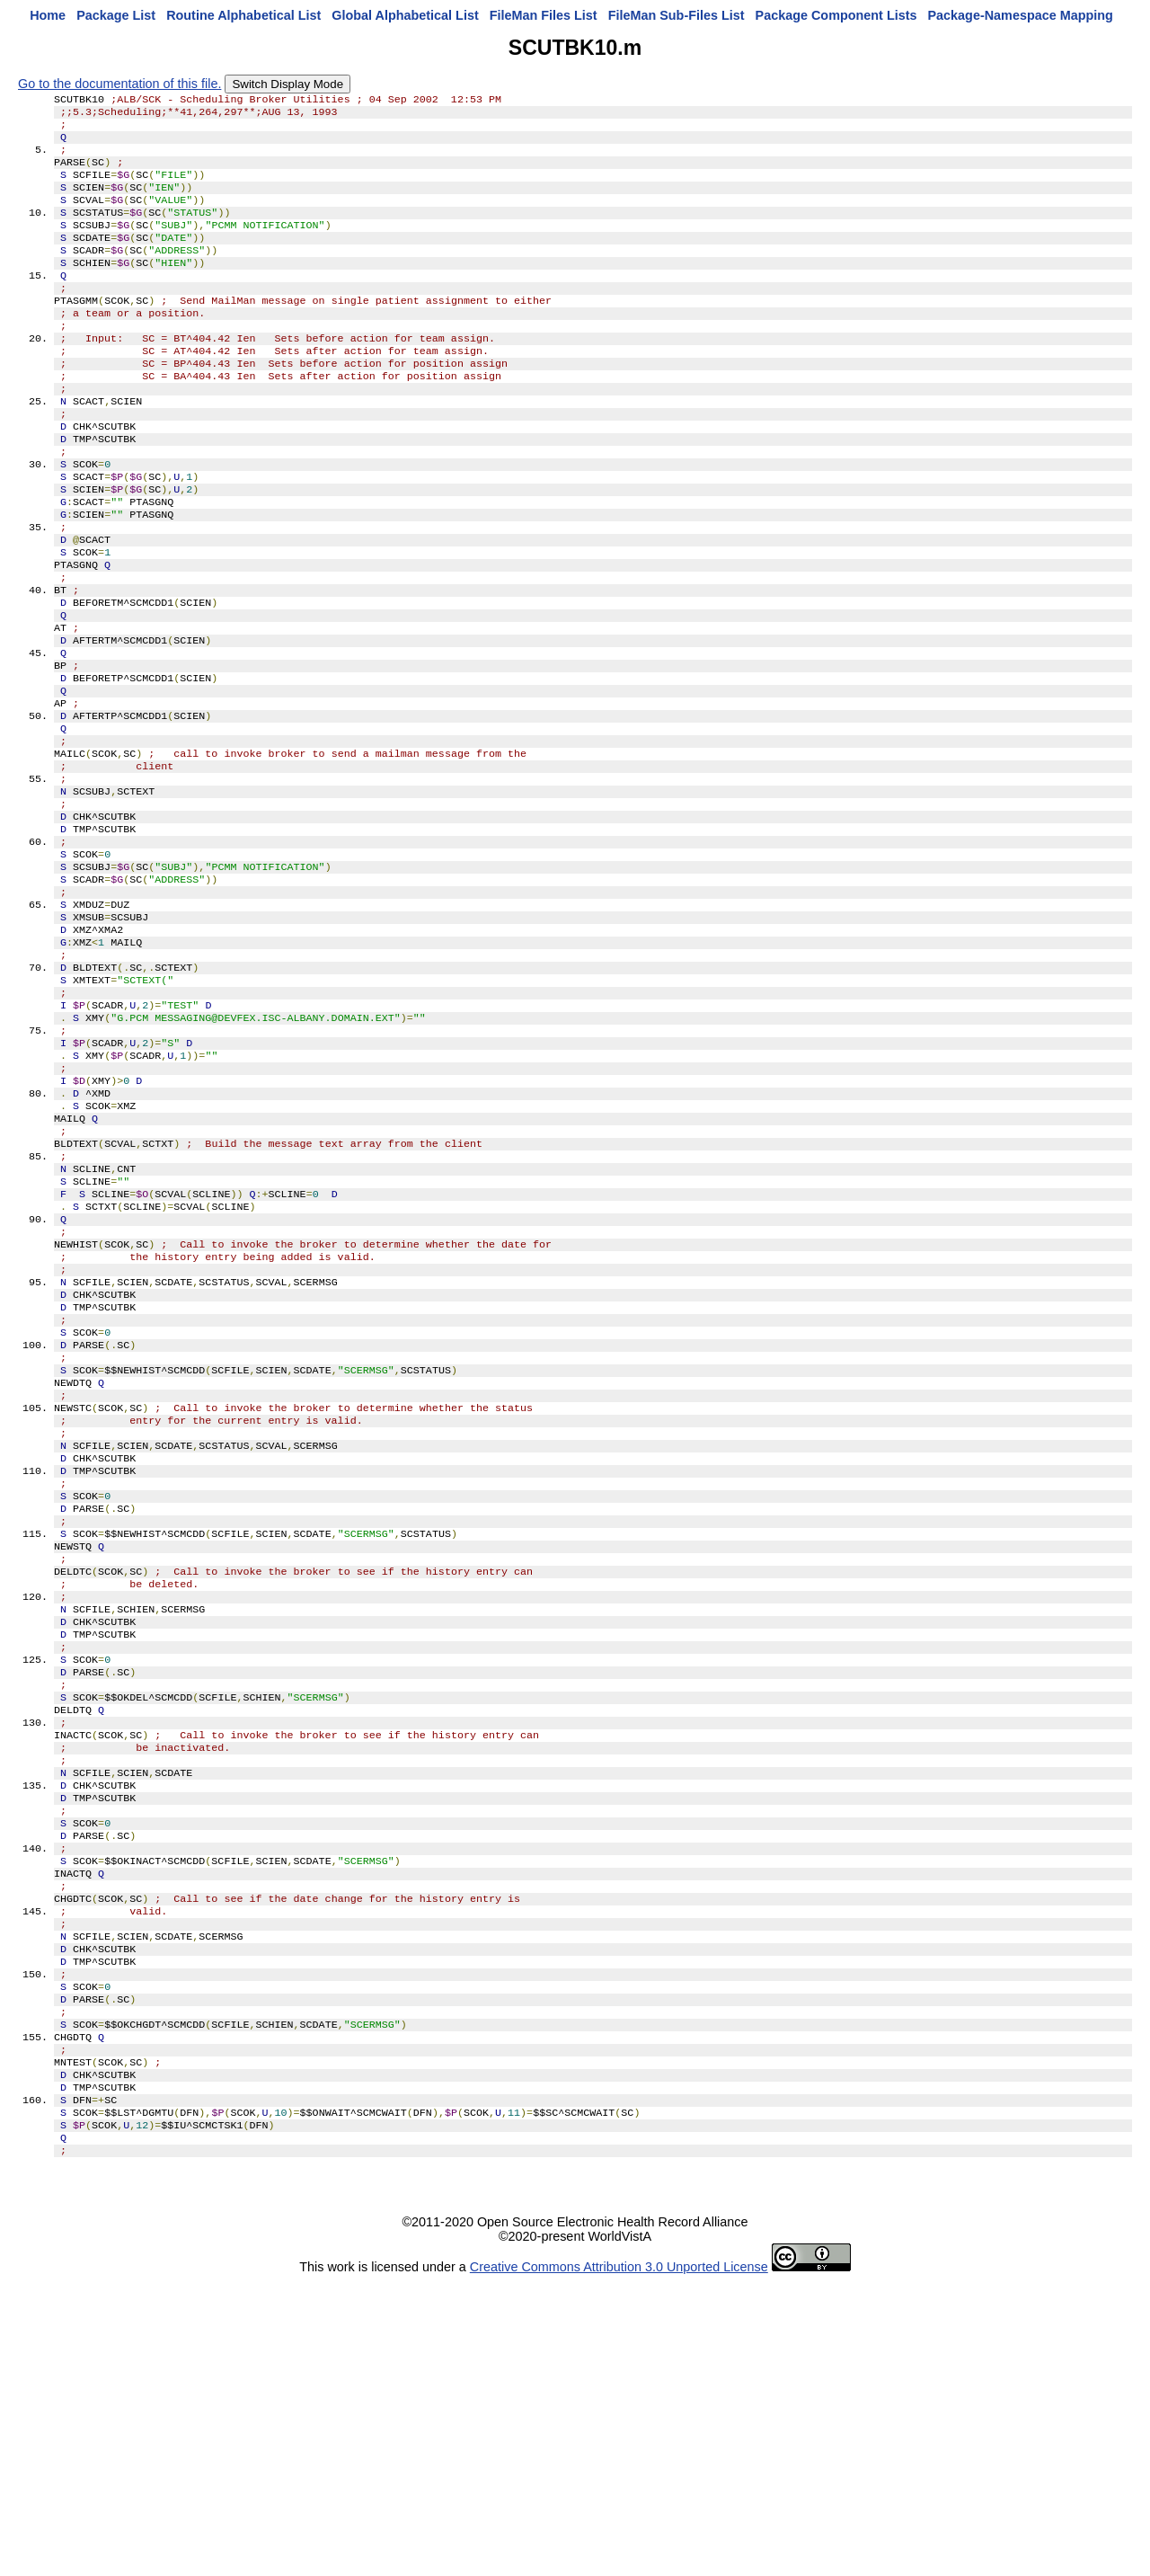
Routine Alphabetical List (243, 15)
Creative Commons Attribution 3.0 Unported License (619, 2561)
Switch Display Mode (287, 84)
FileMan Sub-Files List (676, 15)
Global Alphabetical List (405, 15)
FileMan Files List (543, 15)
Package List (115, 15)
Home (48, 15)
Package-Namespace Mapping (1020, 15)
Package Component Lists (836, 15)
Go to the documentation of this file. (119, 83)
